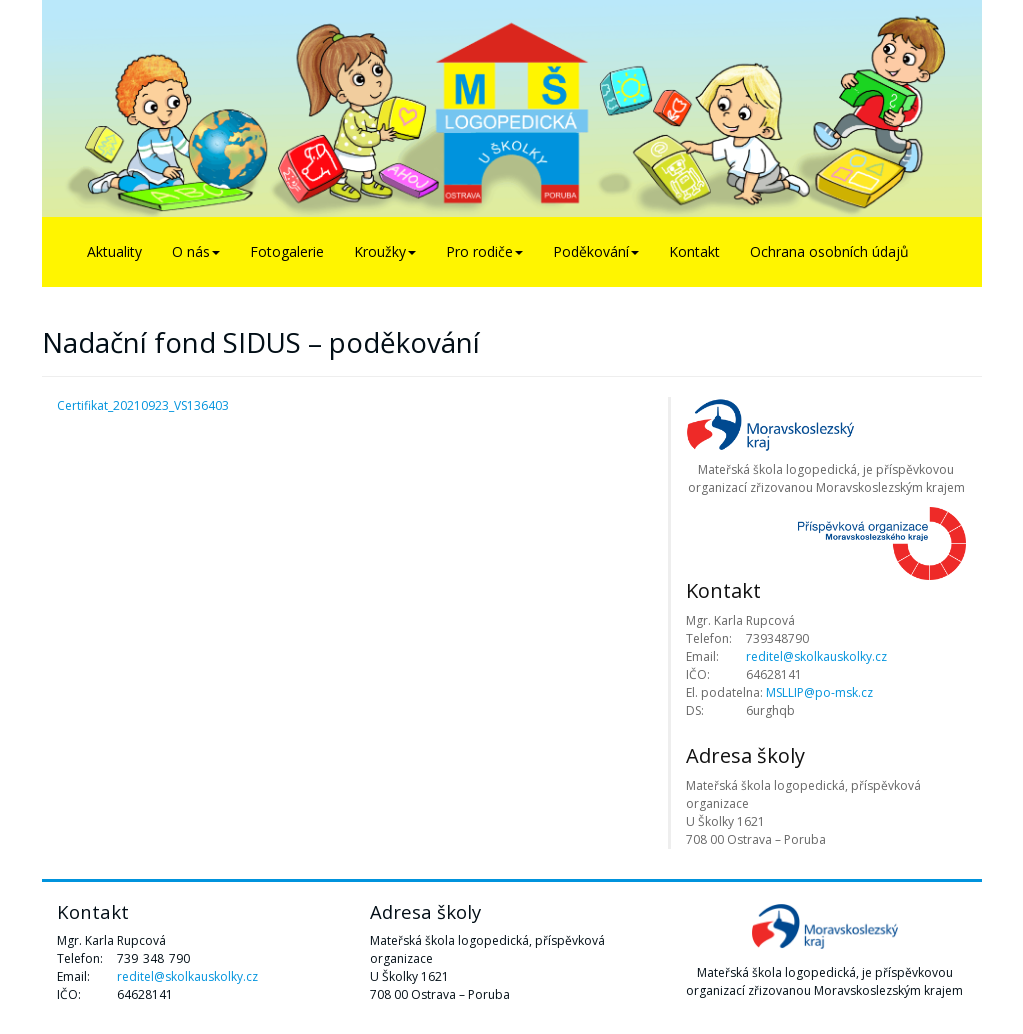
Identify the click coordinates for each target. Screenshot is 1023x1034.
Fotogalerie (287, 251)
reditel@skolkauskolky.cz (816, 656)
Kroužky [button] (385, 251)
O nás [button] (196, 251)
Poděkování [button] (596, 251)
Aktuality (114, 251)
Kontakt (694, 251)
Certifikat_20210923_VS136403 (143, 405)
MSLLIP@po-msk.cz (819, 692)
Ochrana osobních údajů (829, 251)
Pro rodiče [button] (484, 251)
